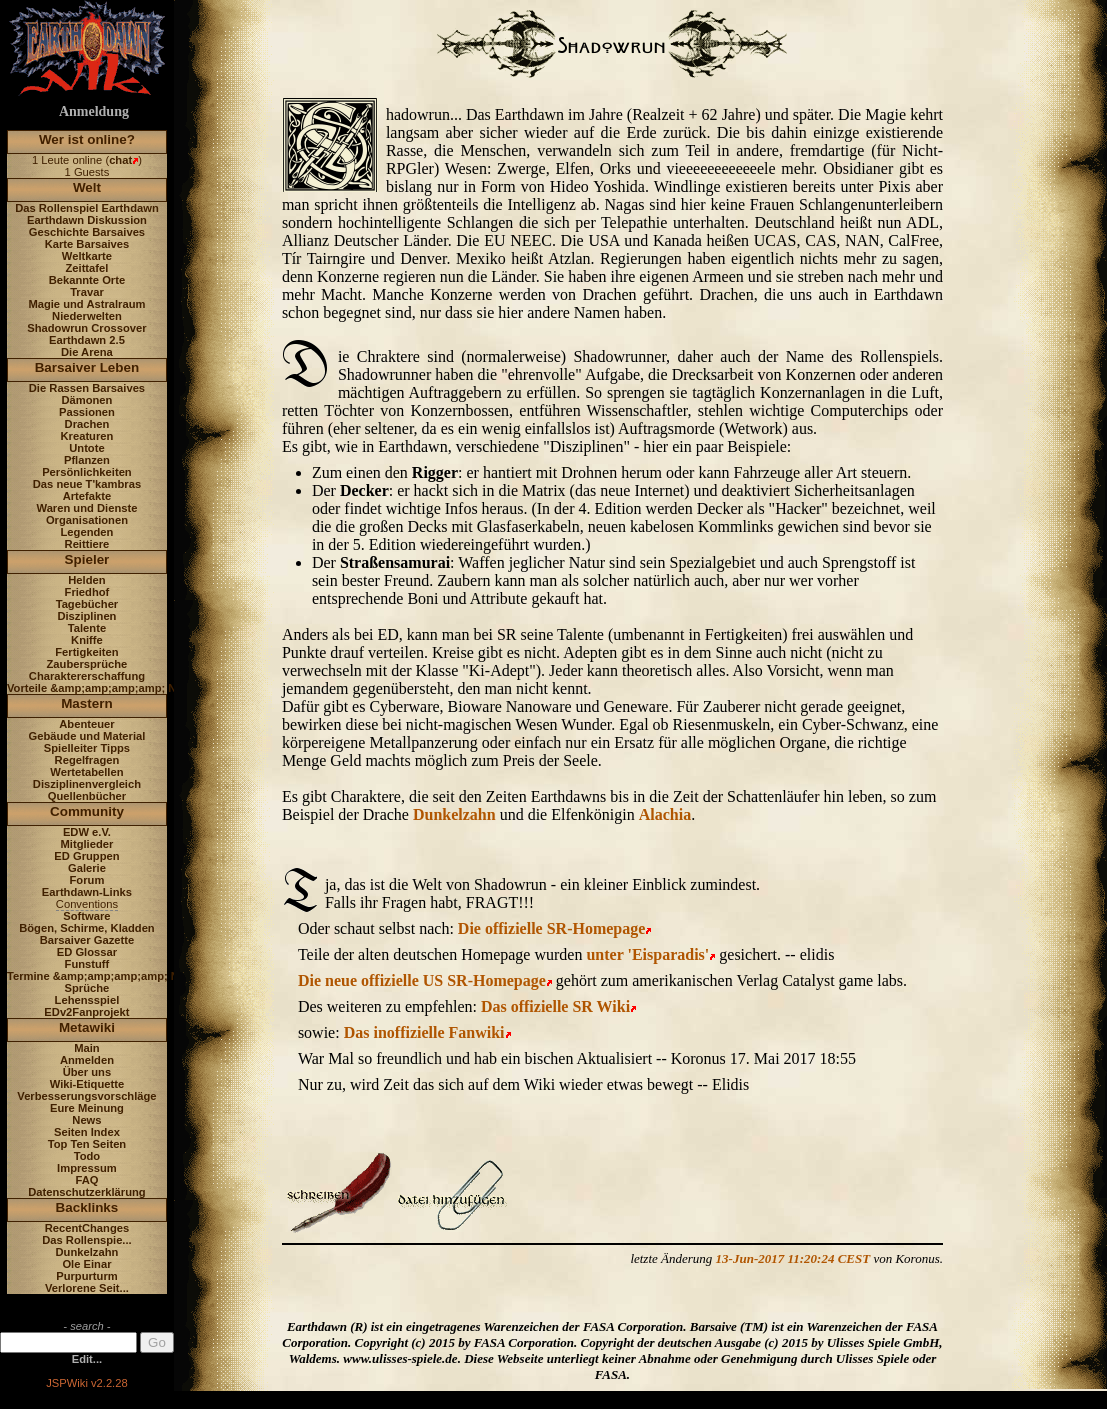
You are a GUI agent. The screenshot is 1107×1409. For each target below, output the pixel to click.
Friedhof (87, 592)
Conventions (87, 904)
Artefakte (87, 496)
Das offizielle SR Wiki (555, 1006)
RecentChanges (87, 1228)
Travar (87, 292)
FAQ (86, 1180)
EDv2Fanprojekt (86, 1012)
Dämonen (86, 400)
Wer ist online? (87, 139)
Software (86, 916)
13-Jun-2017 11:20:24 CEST (793, 1258)
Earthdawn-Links (87, 892)
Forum (87, 880)
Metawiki (87, 1027)
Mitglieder (87, 844)
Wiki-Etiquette (87, 1084)
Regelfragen (87, 760)
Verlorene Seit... (87, 1288)
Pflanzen (87, 460)
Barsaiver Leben (87, 367)
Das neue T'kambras (87, 484)
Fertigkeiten (86, 652)
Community (87, 811)
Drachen (87, 424)
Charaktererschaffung (87, 676)
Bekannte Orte (87, 280)
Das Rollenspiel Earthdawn (87, 208)
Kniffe (87, 640)
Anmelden (87, 1060)
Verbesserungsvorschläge (86, 1096)
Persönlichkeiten (87, 472)
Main (86, 1048)
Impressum (87, 1168)
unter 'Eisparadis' (647, 954)
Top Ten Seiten (87, 1144)
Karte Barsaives (87, 244)
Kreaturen (87, 436)
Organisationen (87, 520)
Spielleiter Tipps (87, 748)
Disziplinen (86, 616)
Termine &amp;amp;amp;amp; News (103, 976)
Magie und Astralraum (86, 304)
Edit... (87, 1359)
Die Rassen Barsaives (87, 388)
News (86, 1120)
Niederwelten (87, 316)
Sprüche (87, 988)
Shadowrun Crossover (86, 328)
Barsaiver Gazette (87, 940)
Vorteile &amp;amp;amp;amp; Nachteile (112, 688)
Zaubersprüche (87, 664)
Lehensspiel (87, 1000)
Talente (87, 628)
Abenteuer (86, 724)
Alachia (665, 814)
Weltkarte (87, 256)
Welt (87, 187)
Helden (86, 580)
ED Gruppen (86, 856)
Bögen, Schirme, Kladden (87, 928)
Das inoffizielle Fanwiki (424, 1032)
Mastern (87, 703)
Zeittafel (86, 268)
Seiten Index (87, 1132)
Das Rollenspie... (87, 1240)
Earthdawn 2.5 (87, 340)
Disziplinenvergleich (87, 784)
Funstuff (87, 964)
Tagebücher (87, 604)
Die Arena (87, 352)
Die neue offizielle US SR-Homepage (422, 980)
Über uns (87, 1072)
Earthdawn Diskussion (87, 220)
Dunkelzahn (87, 1252)
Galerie (87, 868)
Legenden (87, 532)
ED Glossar (87, 952)
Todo (87, 1156)
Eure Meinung (87, 1108)
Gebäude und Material (87, 736)
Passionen (87, 412)
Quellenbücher (87, 796)
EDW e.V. (87, 832)
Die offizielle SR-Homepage (552, 928)
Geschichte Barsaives (87, 232)
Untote (86, 448)
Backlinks (87, 1207)
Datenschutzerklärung (87, 1192)
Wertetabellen (86, 772)
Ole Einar (86, 1264)
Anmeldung (94, 111)
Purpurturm (87, 1276)
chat (120, 160)
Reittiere (87, 544)
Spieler (87, 559)
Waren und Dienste (86, 508)
